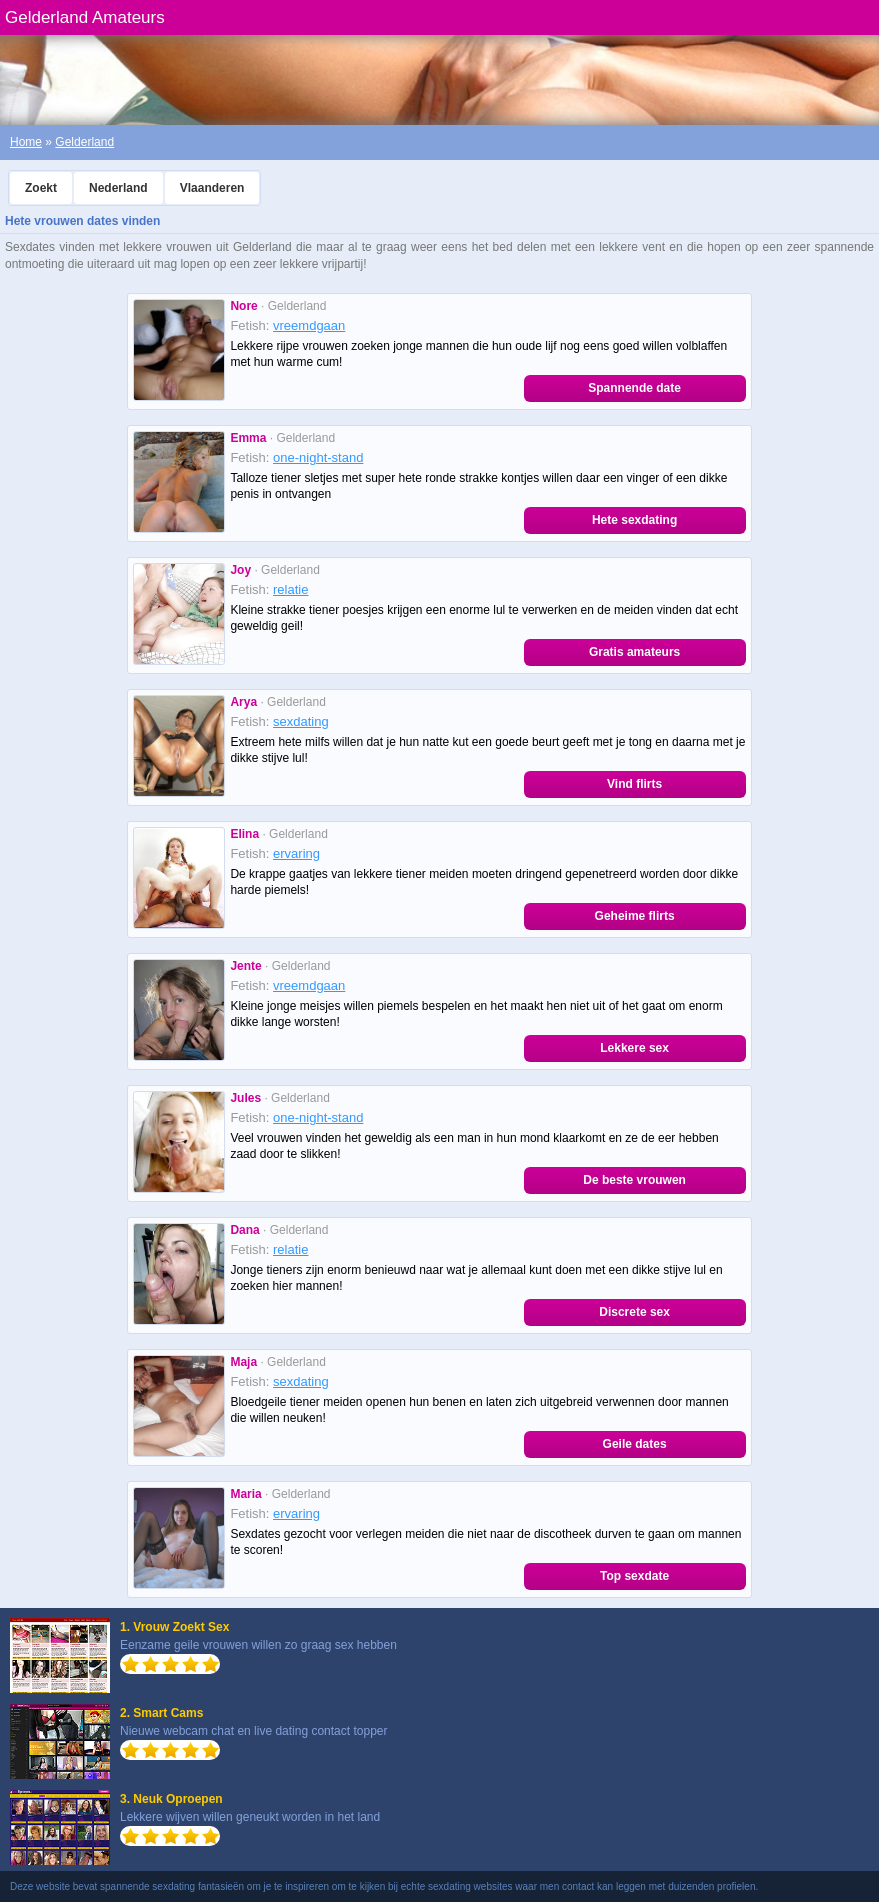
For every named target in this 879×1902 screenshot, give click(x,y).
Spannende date (634, 388)
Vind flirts (634, 784)
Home (26, 142)
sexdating (301, 721)
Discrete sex (634, 1312)
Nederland (118, 188)
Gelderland (84, 142)
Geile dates (635, 1444)
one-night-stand (318, 457)
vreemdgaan (309, 325)
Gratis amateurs (634, 652)
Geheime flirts (635, 916)
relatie (290, 589)
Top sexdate (634, 1576)
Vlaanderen (212, 188)
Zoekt (41, 188)
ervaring (296, 853)
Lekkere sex (634, 1048)
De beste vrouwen (634, 1180)
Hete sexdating (634, 520)
